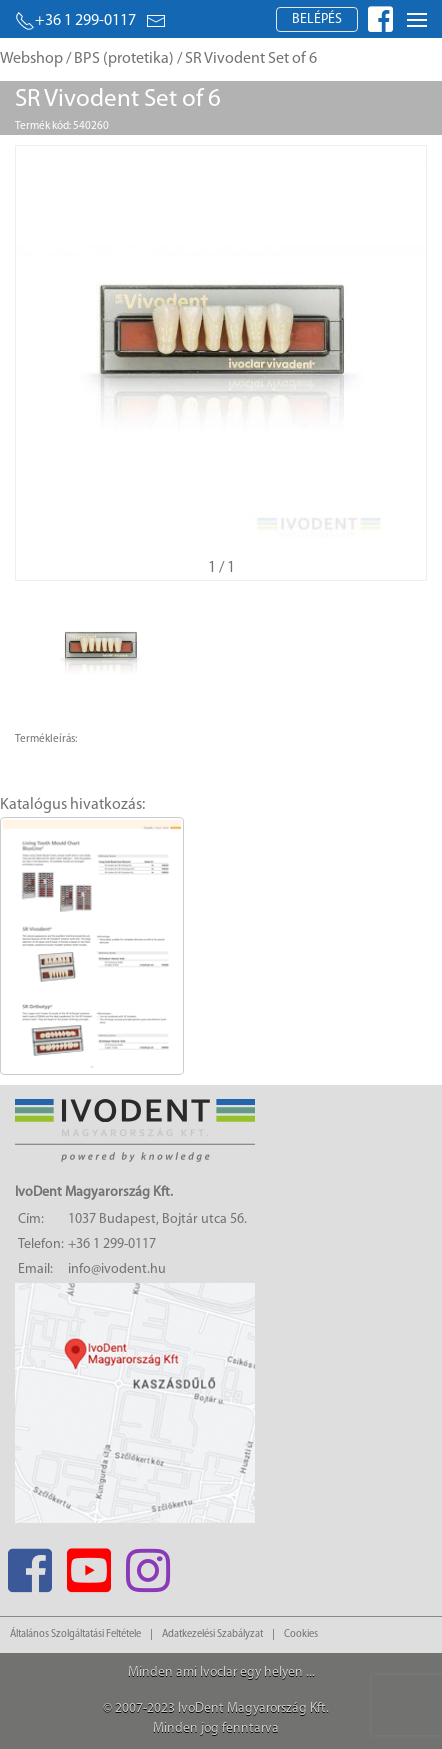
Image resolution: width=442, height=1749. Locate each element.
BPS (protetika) (124, 59)
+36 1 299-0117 (75, 21)
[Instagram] (147, 1564)
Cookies (301, 1634)
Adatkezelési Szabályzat (212, 1634)
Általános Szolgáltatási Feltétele (75, 1634)
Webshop (31, 59)
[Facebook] (29, 1564)
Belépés (317, 19)
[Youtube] (88, 1564)
